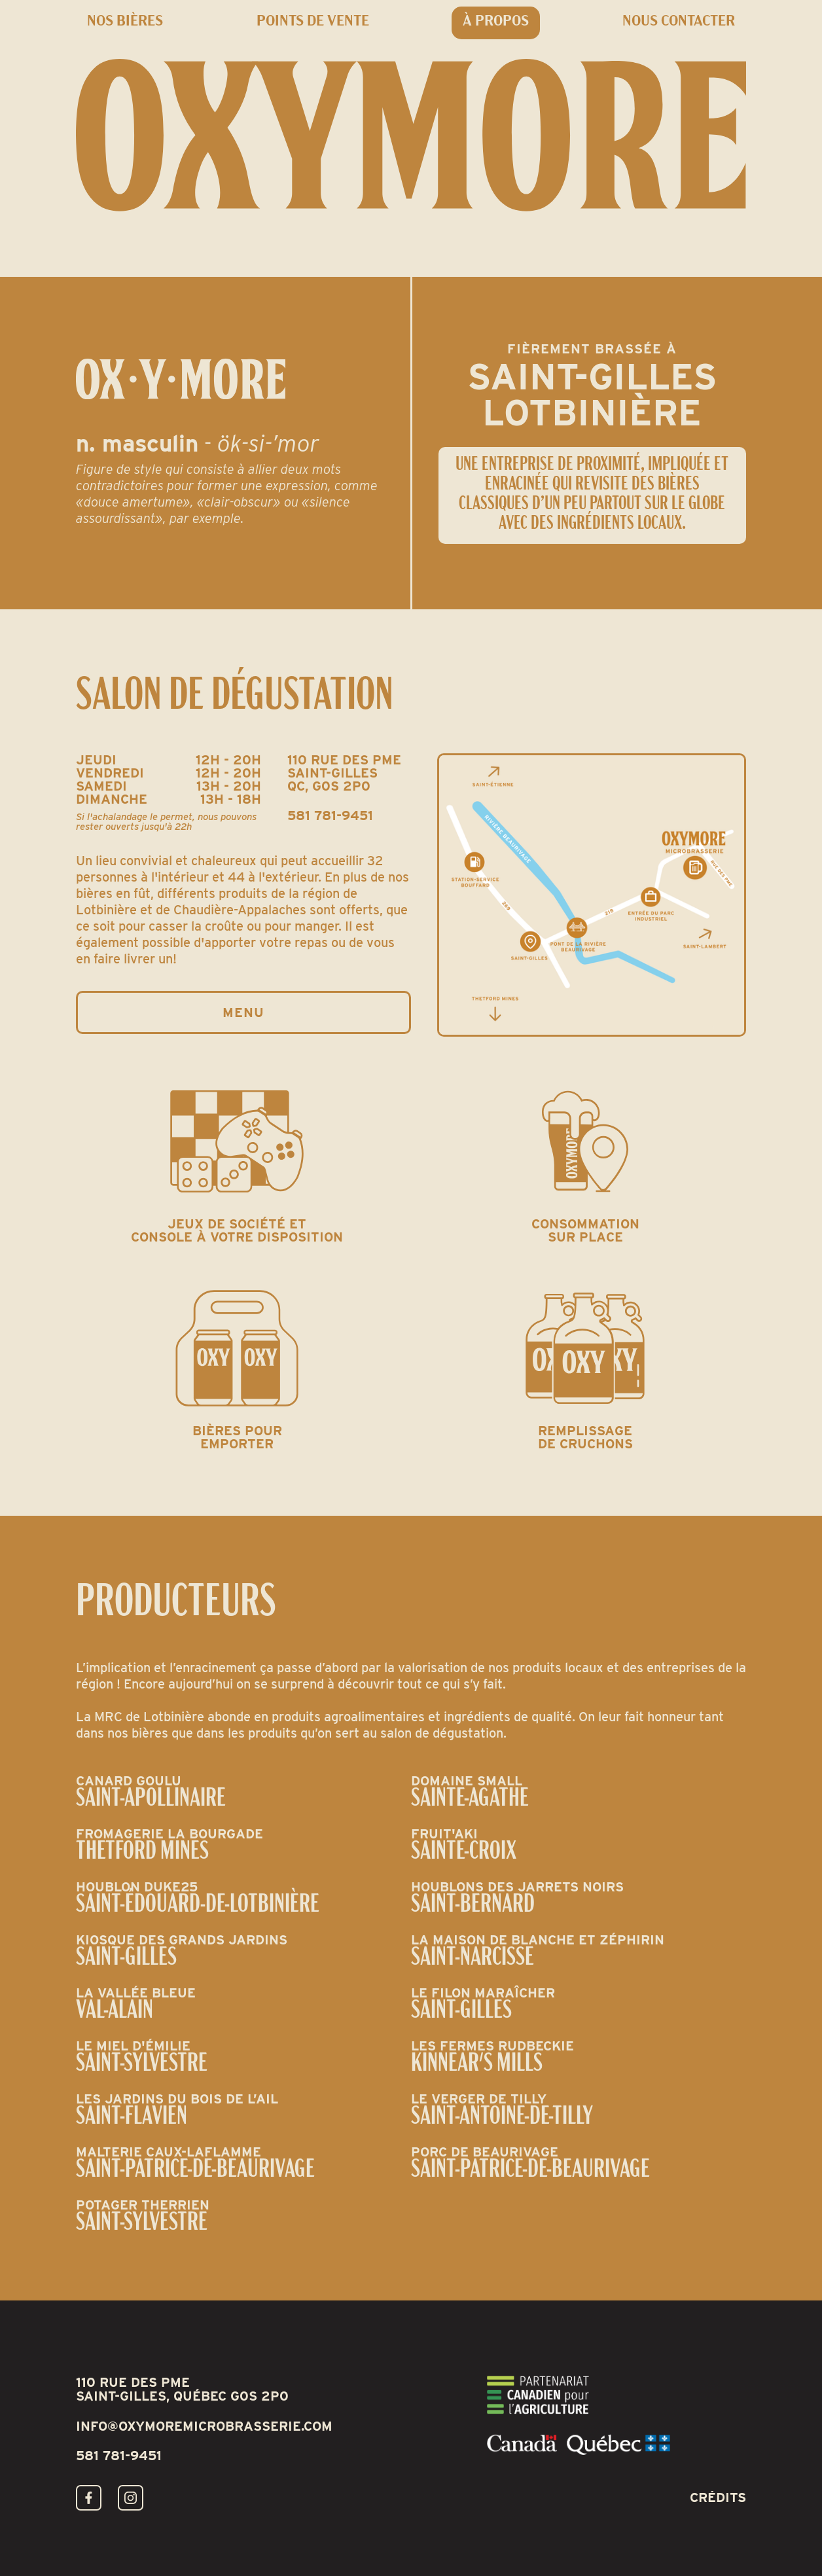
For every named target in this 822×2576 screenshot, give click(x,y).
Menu (243, 1012)
